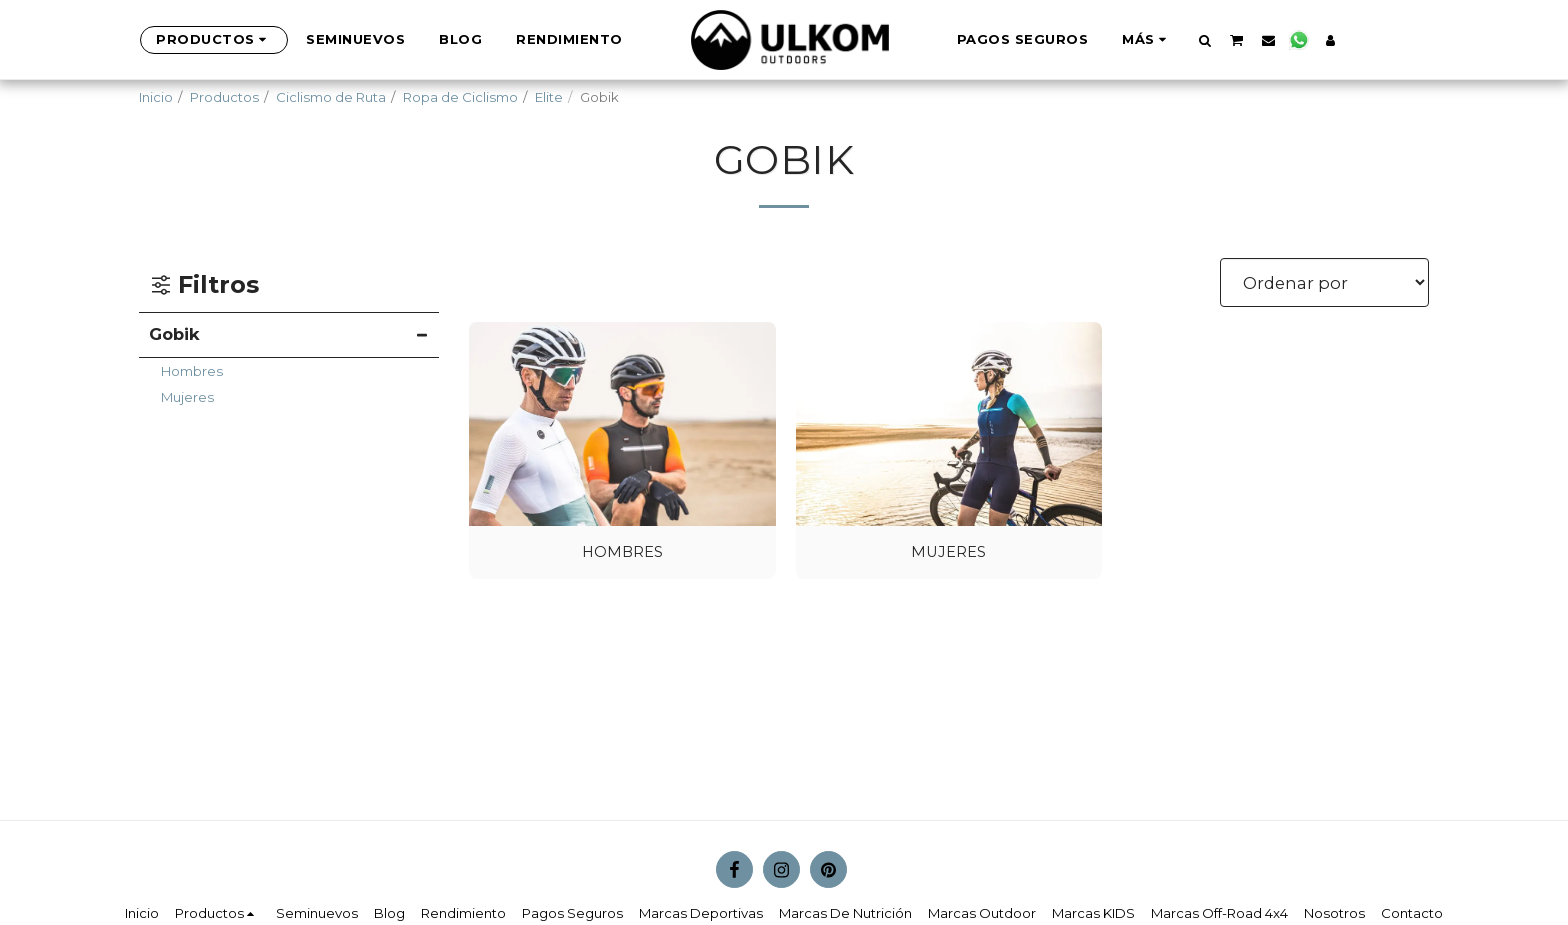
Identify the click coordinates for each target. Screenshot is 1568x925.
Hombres (192, 371)
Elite (549, 97)
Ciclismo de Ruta (331, 97)
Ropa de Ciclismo (460, 97)
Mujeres (187, 397)
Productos (224, 97)
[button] (1171, 40)
